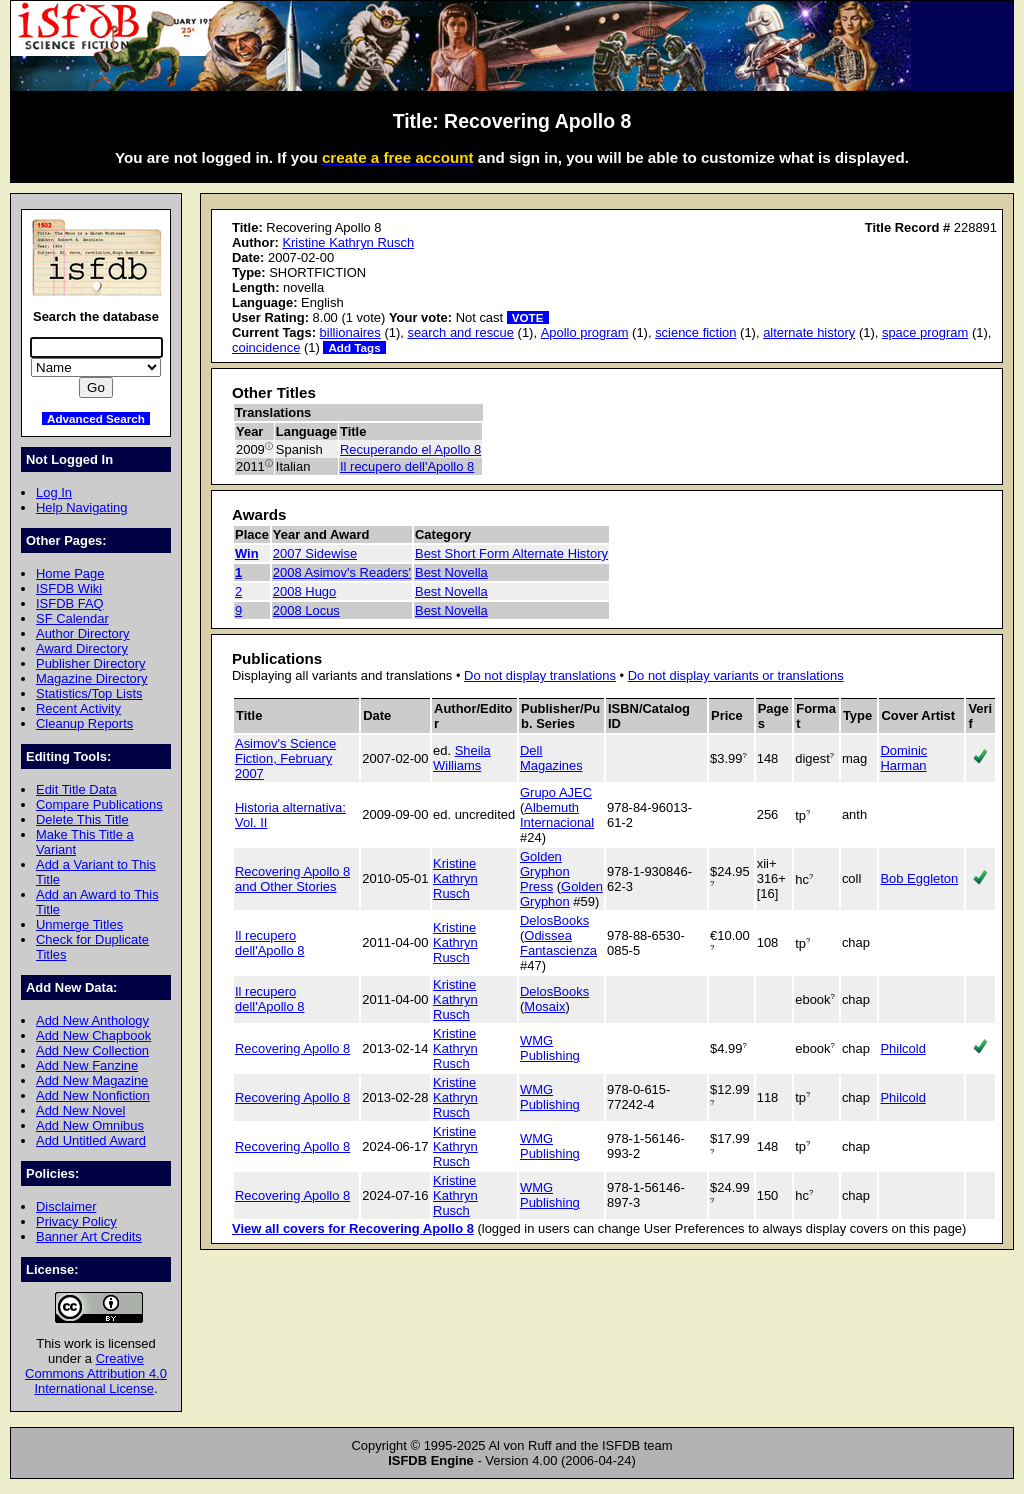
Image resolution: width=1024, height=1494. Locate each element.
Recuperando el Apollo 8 (410, 449)
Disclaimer (66, 1206)
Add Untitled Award (91, 1140)
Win (247, 553)
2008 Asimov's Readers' (342, 572)
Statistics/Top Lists (89, 693)
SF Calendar (72, 618)
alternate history (809, 332)
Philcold (902, 1048)
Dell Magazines (551, 758)
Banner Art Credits (89, 1236)
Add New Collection (92, 1050)
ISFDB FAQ (70, 603)
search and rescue (460, 332)
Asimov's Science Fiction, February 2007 (285, 758)
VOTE (528, 317)
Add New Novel (80, 1110)
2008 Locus (306, 610)
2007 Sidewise (315, 553)
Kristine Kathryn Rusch (348, 242)
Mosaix (544, 1006)
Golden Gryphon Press (545, 871)
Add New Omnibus (90, 1125)
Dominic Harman (903, 758)
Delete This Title (82, 819)
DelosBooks (554, 920)
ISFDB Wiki (69, 588)
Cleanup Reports (84, 723)
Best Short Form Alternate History (511, 553)
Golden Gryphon (561, 894)
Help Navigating (81, 507)
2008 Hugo (304, 591)
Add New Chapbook (93, 1035)
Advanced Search (96, 418)
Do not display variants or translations (736, 675)
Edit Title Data (76, 789)
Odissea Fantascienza (558, 943)
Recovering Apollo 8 (292, 1048)
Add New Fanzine (87, 1065)
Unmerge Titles (79, 924)
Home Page (70, 573)
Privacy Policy (76, 1221)
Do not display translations (540, 675)
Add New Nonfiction (93, 1095)
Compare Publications (99, 804)
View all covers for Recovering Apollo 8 (353, 1228)
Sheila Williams (462, 758)
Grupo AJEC (556, 792)
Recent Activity (78, 708)
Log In (54, 492)
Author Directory (83, 633)
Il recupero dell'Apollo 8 (407, 466)
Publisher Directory (90, 663)
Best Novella (451, 572)
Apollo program (585, 332)
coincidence (266, 347)
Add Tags (354, 347)
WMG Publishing (550, 1048)
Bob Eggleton (919, 878)
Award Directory (82, 648)
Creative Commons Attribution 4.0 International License (96, 1373)
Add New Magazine (92, 1080)
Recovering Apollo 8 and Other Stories (292, 879)
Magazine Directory (92, 678)
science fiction (695, 332)
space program (925, 332)
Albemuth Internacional (557, 815)
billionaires (350, 332)
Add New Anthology (92, 1020)
